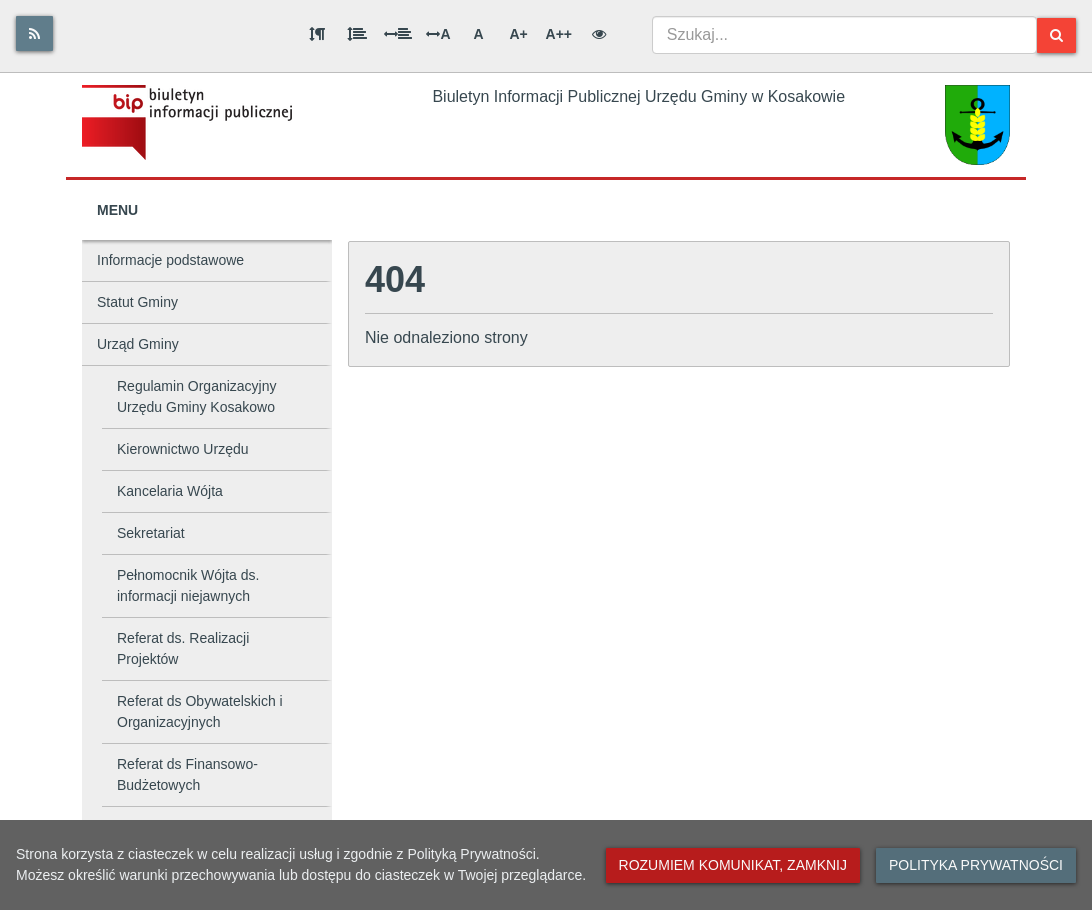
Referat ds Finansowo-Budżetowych (187, 774)
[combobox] (844, 35)
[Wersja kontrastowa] (599, 34)
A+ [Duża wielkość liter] (518, 34)
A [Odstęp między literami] (438, 34)
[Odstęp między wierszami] (357, 34)
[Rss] (34, 33)
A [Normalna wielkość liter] (478, 34)
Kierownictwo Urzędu (183, 449)
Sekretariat (151, 533)
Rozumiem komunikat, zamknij (733, 865)
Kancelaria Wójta (170, 491)
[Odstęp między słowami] (398, 34)
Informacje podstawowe (170, 260)
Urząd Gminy (138, 344)
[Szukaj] (1056, 35)
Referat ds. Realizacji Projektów (183, 648)
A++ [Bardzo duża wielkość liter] (559, 34)
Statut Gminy (137, 302)
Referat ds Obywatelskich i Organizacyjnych (200, 711)
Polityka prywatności (976, 865)
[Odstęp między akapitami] (317, 34)
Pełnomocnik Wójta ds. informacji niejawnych (188, 585)
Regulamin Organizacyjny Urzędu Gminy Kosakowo (197, 396)
